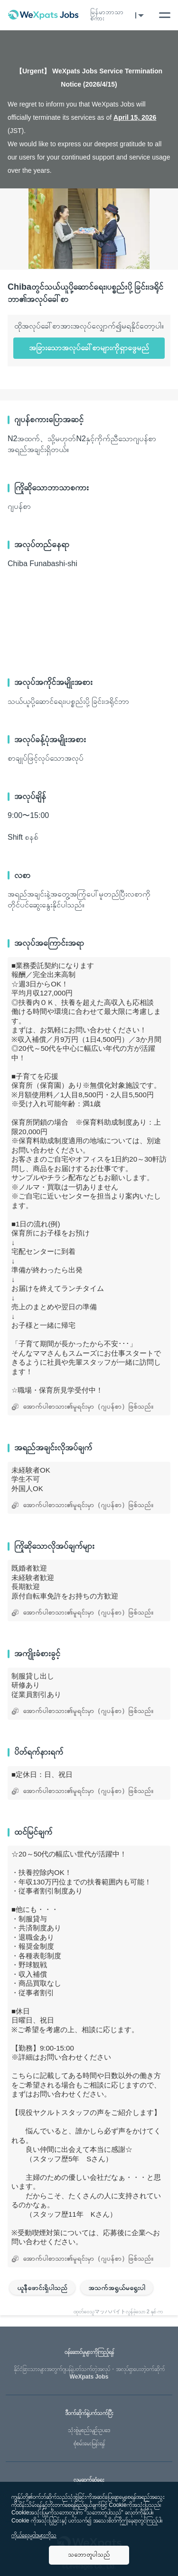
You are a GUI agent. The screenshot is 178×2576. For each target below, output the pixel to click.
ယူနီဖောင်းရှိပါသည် (42, 2288)
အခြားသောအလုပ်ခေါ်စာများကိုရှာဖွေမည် (89, 348)
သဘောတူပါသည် (89, 2554)
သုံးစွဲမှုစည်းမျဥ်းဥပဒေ (89, 2430)
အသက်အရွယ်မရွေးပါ (116, 2288)
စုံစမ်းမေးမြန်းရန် (89, 2443)
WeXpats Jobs (89, 2373)
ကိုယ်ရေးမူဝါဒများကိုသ (33, 2535)
